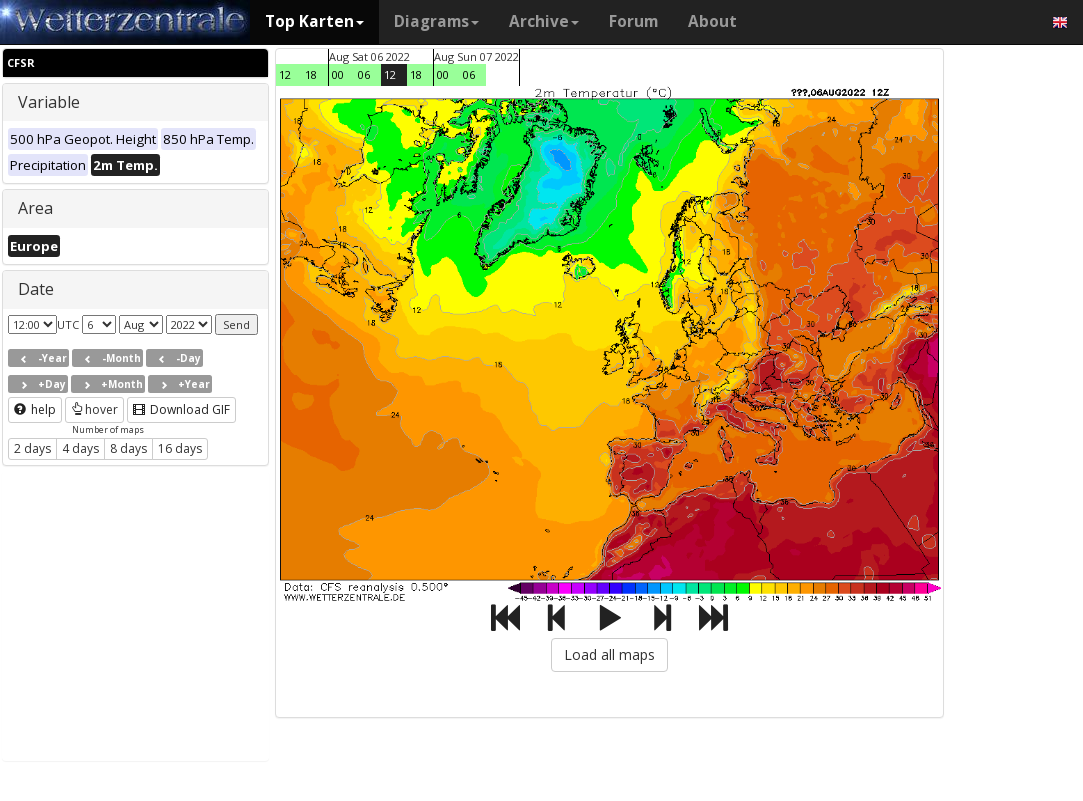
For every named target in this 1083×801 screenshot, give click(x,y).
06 (364, 74)
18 (311, 74)
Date (36, 289)
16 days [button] (180, 448)
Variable (49, 102)
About (712, 21)
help (35, 409)
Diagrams (436, 21)
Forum (633, 21)
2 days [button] (32, 448)
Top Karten (314, 21)
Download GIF (181, 409)
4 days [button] (80, 448)
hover (94, 409)
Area (35, 208)
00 (338, 74)
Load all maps (609, 654)
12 (285, 74)
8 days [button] (128, 448)
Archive (544, 21)
